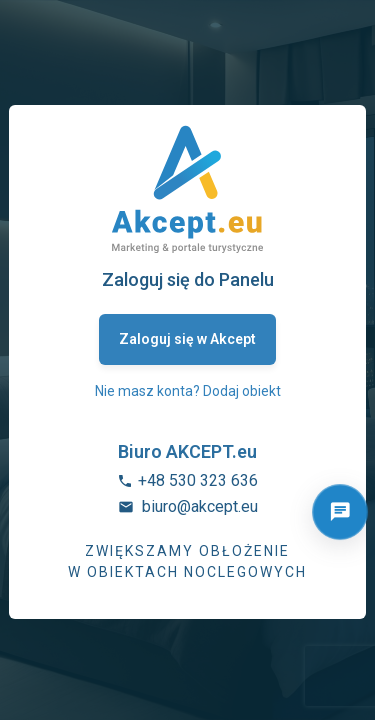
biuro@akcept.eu (200, 506)
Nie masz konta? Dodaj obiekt (188, 391)
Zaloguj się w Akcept (187, 339)
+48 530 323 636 (198, 480)
